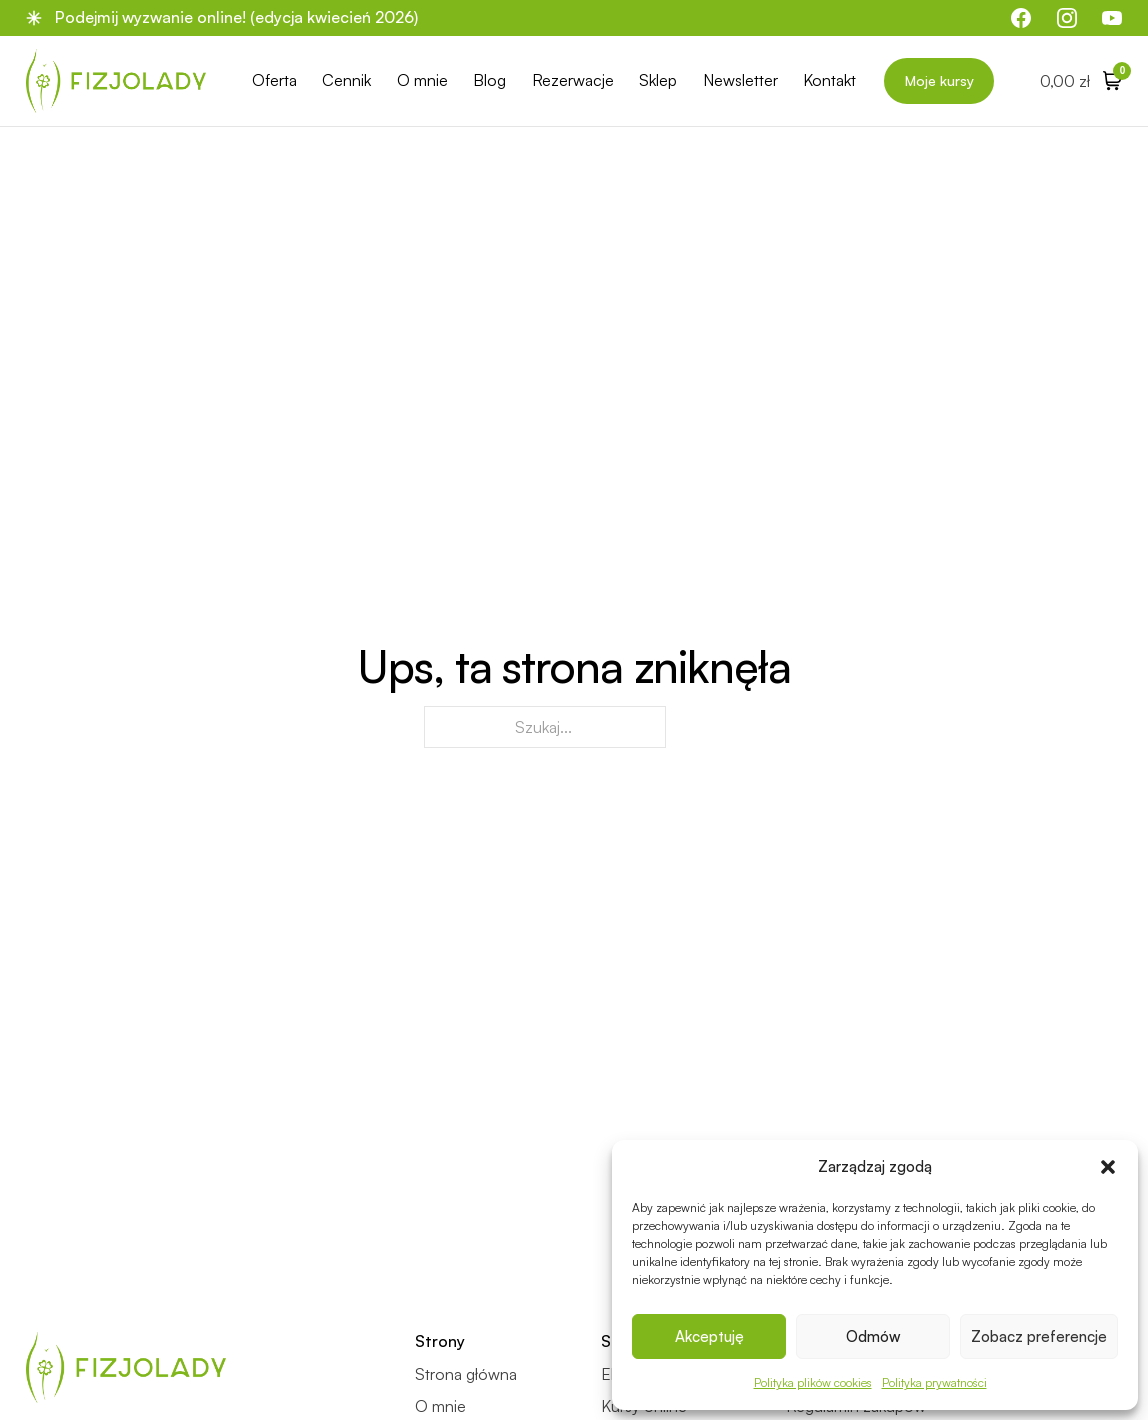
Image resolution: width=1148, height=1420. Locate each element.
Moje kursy (939, 80)
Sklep (658, 80)
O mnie (422, 80)
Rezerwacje (573, 80)
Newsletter (740, 80)
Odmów (873, 1336)
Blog (489, 80)
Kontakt (829, 80)
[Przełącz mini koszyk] (1081, 80)
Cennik (346, 80)
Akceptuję (709, 1336)
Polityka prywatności (934, 1382)
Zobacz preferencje (1039, 1336)
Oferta (274, 80)
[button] (1108, 1167)
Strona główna (466, 1374)
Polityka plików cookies (813, 1382)
